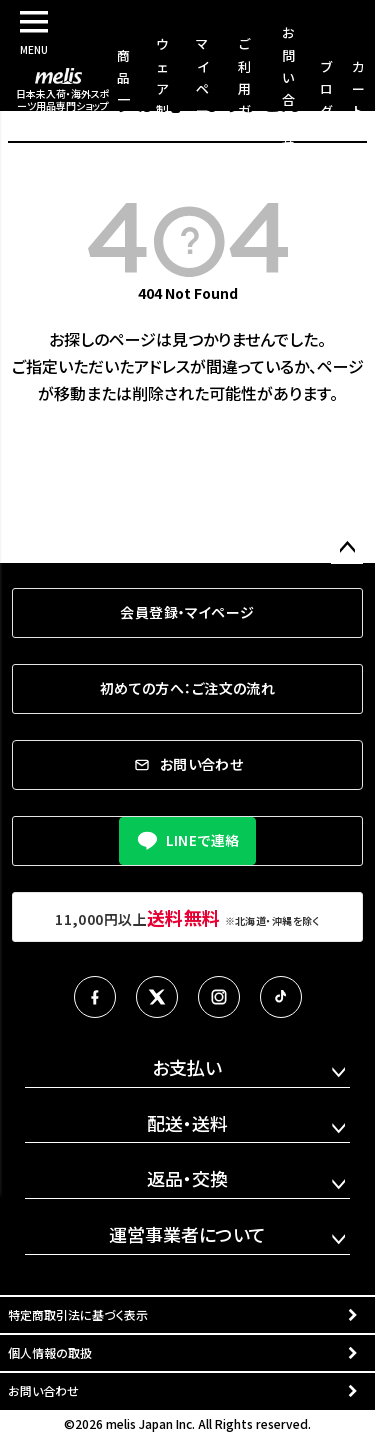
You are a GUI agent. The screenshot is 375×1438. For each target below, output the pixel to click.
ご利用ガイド (244, 87)
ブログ (326, 88)
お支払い (187, 1067)
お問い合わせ (43, 1390)
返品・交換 (187, 1178)
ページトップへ (347, 548)
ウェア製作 (162, 87)
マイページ (202, 87)
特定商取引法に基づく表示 (78, 1314)
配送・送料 (187, 1123)
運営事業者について (187, 1234)
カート (358, 88)
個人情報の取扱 (50, 1352)
